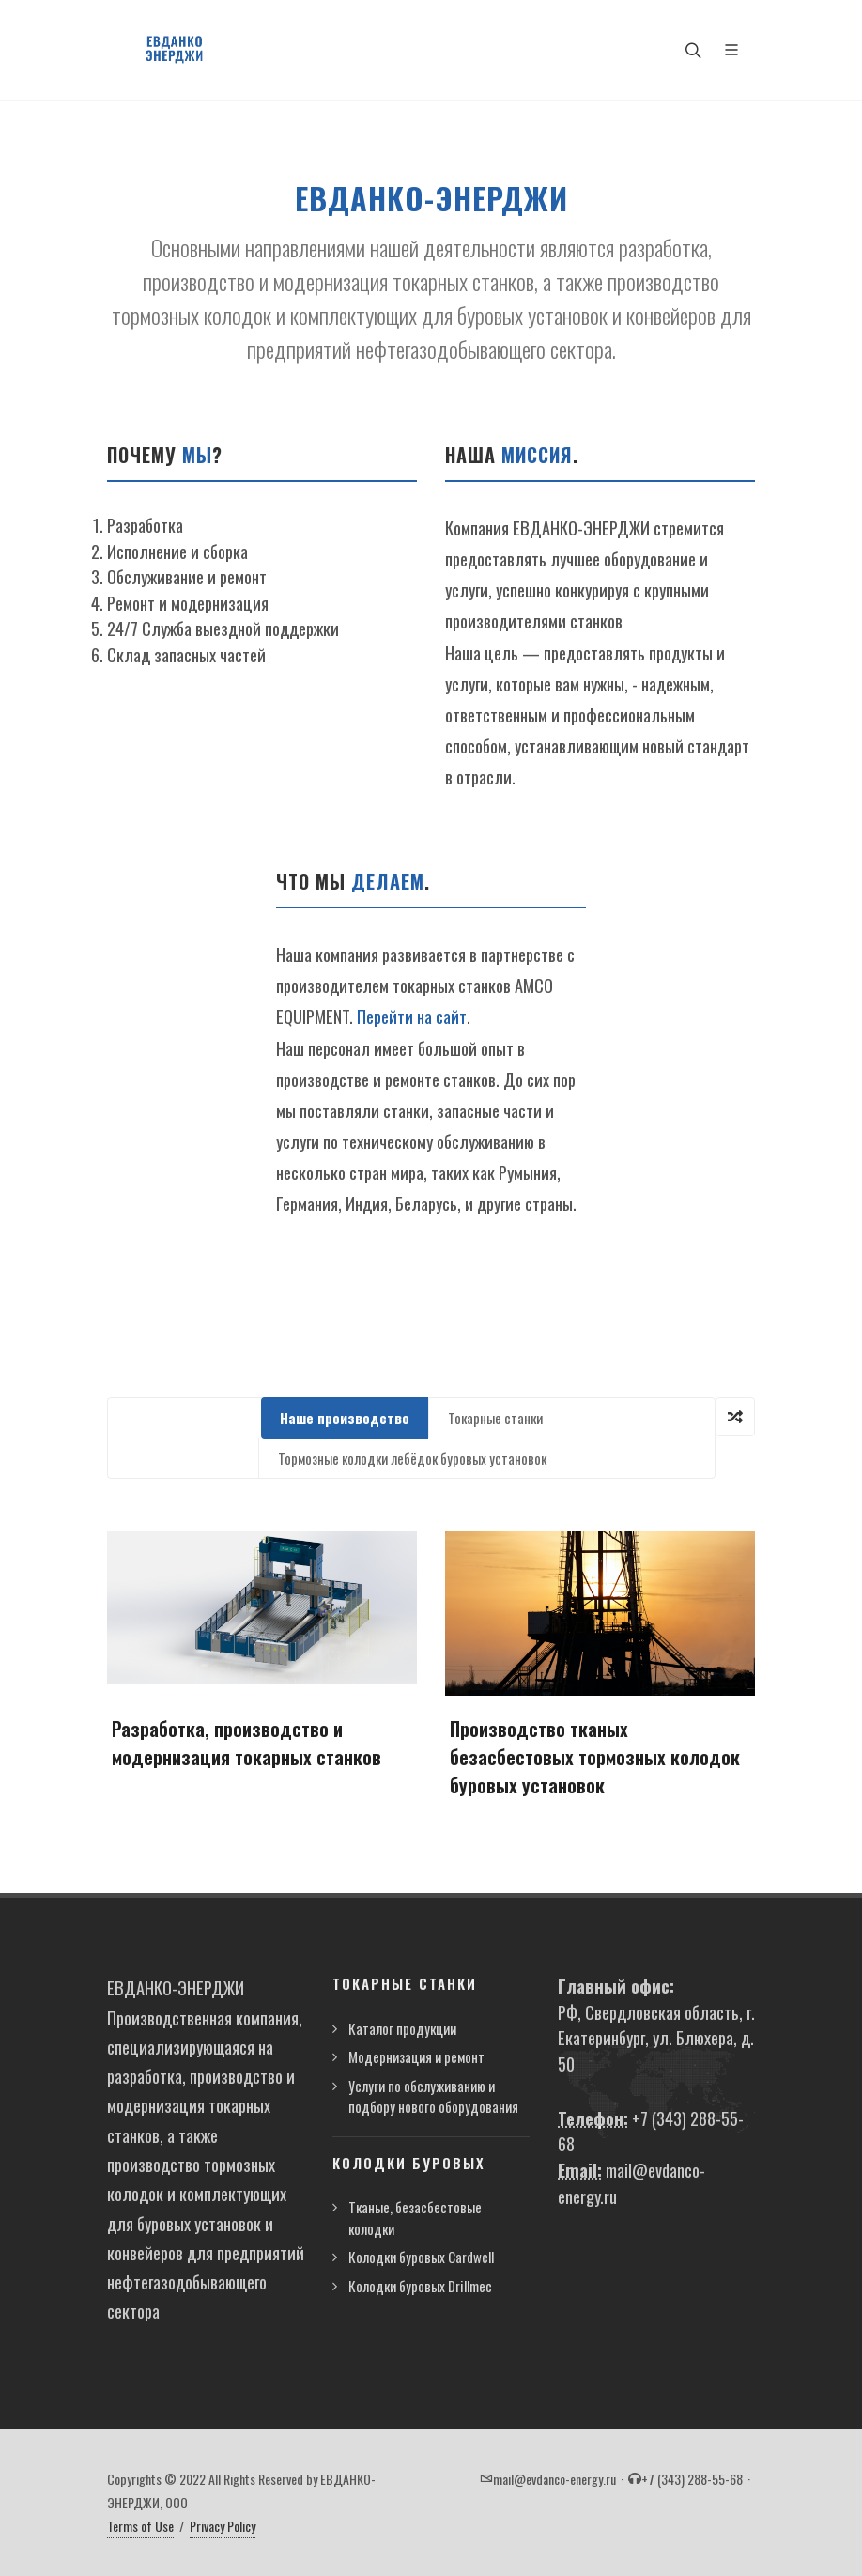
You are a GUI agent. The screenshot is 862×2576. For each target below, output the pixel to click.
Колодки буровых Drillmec (420, 2285)
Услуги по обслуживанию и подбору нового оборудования (433, 2096)
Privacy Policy (222, 2526)
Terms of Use (140, 2526)
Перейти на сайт (412, 1016)
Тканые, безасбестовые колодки (415, 2217)
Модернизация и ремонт (416, 2056)
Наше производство (344, 1417)
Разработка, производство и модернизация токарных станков (246, 1743)
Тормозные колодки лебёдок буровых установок (412, 1458)
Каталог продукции (402, 2028)
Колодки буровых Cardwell (421, 2256)
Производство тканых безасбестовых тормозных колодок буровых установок (595, 1757)
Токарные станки (495, 1417)
